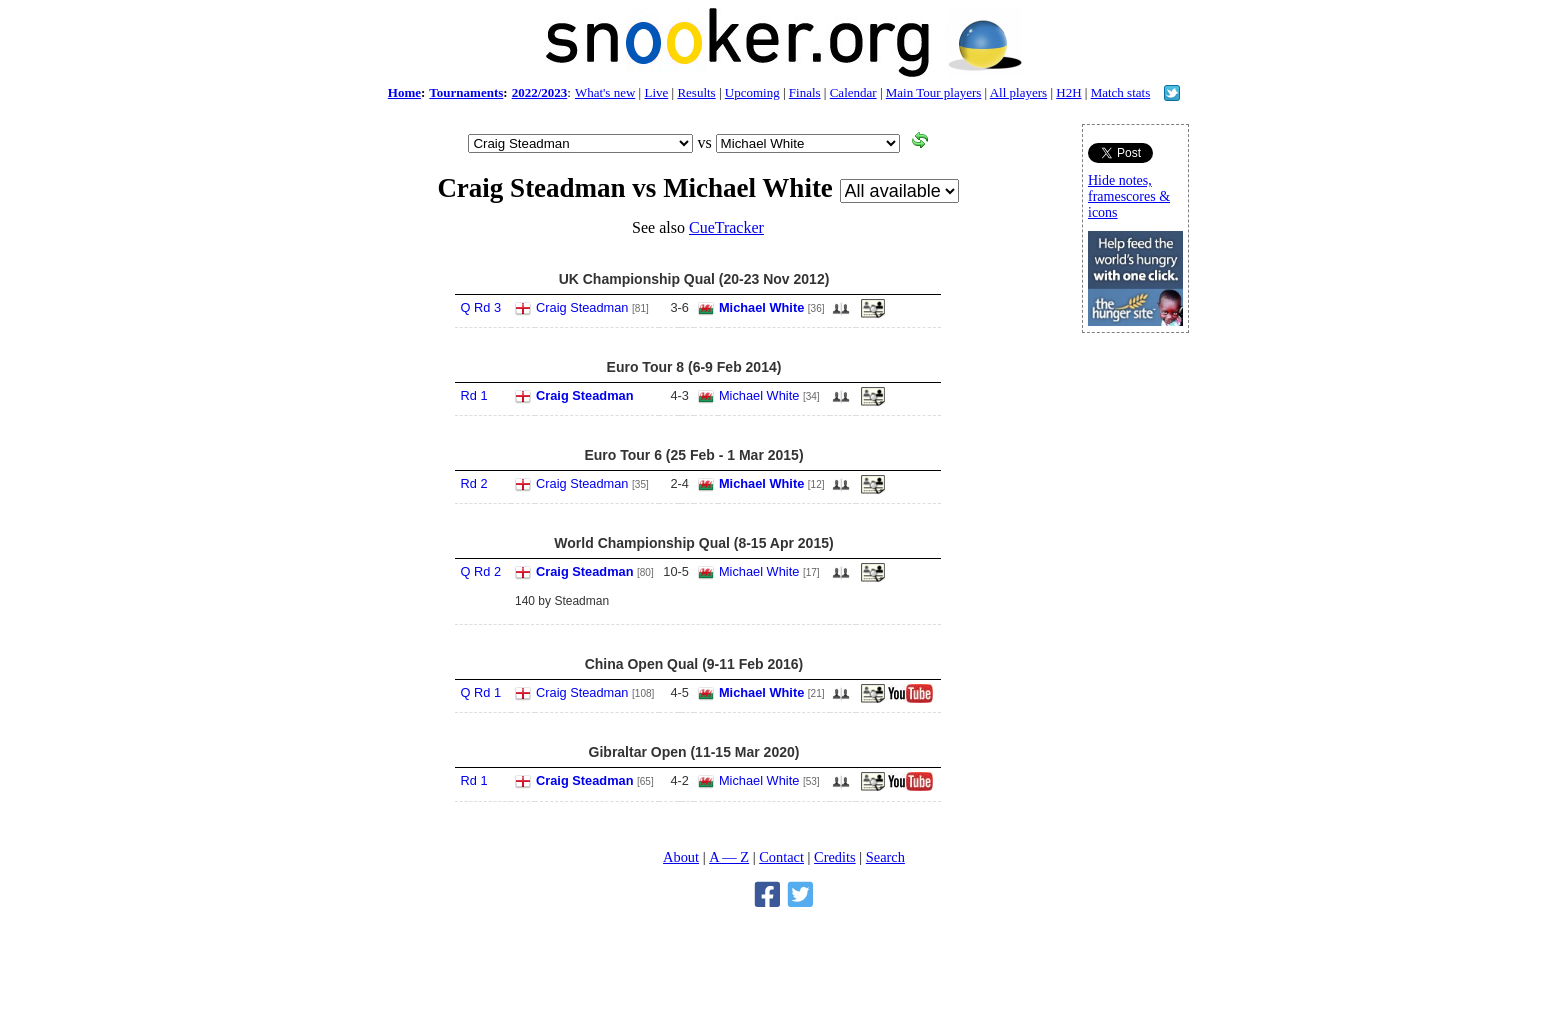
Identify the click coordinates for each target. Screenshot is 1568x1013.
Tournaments (466, 92)
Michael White (761, 307)
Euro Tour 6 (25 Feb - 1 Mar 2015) (693, 455)
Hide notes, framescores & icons (1129, 196)
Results (696, 92)
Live (656, 92)
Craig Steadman (582, 307)
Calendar (853, 92)
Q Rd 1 (480, 692)
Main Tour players (934, 92)
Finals (805, 92)
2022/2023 (540, 92)
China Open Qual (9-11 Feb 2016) (694, 664)
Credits (835, 857)
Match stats (1121, 92)
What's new (605, 92)
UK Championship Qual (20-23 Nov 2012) (694, 279)
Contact (781, 857)
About (681, 857)
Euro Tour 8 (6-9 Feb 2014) (694, 367)
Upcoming (752, 92)
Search (885, 857)
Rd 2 (473, 483)
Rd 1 (473, 395)
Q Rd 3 (480, 307)
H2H (1068, 92)
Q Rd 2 (480, 571)
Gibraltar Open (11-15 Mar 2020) (694, 752)
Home (404, 92)
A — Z (729, 857)
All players (1018, 92)
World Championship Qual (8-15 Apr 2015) (693, 543)
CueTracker (726, 227)
